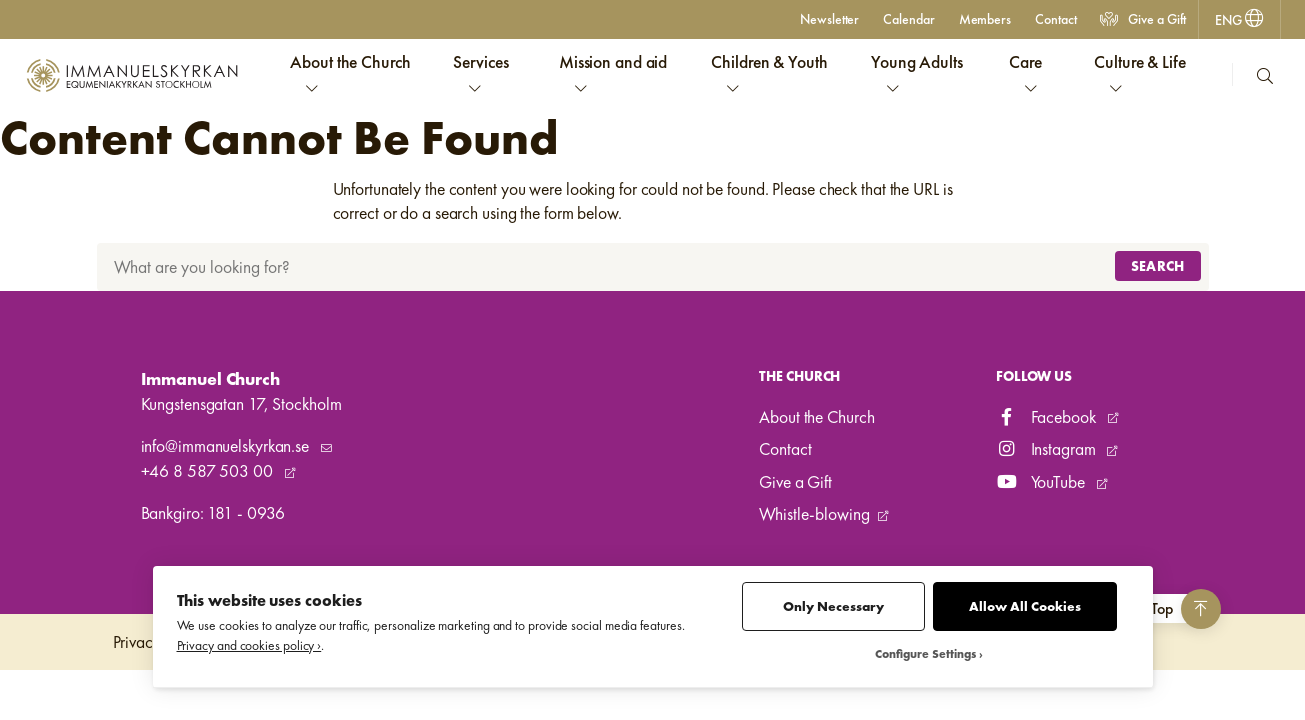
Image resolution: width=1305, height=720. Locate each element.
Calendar (908, 19)
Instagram (1048, 449)
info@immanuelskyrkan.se (227, 446)
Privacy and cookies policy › (249, 645)
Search (1158, 266)
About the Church (816, 417)
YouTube (1042, 482)
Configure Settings (925, 654)
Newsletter (829, 19)
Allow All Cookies (1025, 606)
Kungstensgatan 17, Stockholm (241, 404)
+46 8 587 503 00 (209, 471)
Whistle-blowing (814, 514)
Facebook (1048, 417)
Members (985, 19)
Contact (1055, 19)
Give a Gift (1143, 19)
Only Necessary (833, 606)
